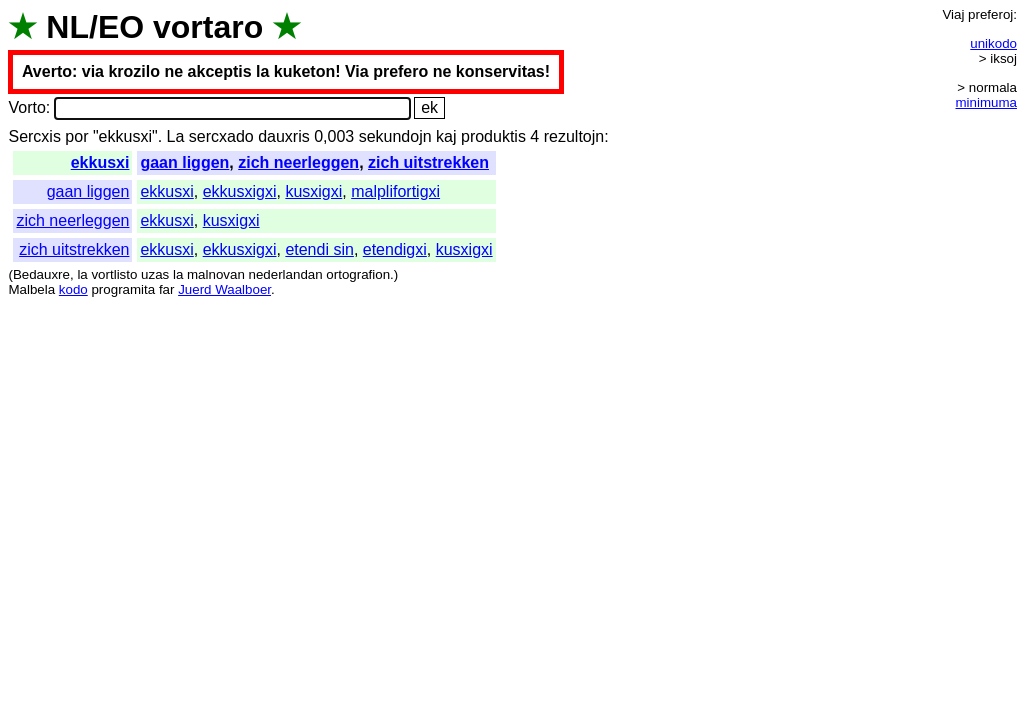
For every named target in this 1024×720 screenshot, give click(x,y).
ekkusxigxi (240, 191)
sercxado (221, 136)
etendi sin (319, 249)
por (76, 136)
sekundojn (395, 136)
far (167, 289)
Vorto (26, 107)
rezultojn (574, 136)
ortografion (358, 274)
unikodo (993, 43)
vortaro (208, 27)
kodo (73, 289)
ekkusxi (100, 162)
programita (123, 289)
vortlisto (114, 274)
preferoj (990, 14)
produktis (493, 136)
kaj (446, 136)
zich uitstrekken (428, 162)
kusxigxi (313, 191)
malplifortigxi (395, 191)
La (176, 136)
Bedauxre (41, 274)
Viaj (953, 14)
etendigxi (395, 249)
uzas (155, 274)
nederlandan (286, 274)
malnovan (216, 274)
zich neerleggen (298, 162)
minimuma (986, 102)
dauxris (284, 136)
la (82, 274)
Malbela (31, 289)
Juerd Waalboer (224, 289)
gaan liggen (184, 162)
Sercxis (34, 136)
